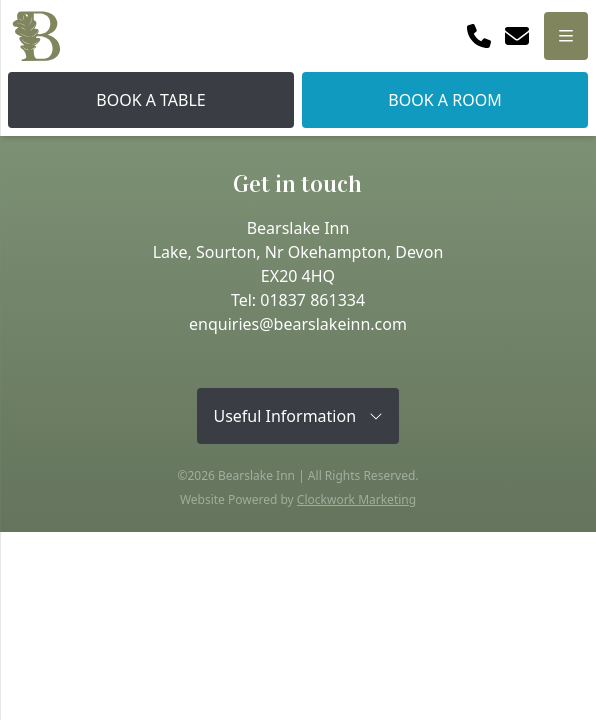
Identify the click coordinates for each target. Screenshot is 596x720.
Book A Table (151, 100)
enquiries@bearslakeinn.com (298, 324)
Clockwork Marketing (356, 499)
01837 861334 (312, 300)
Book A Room (444, 100)
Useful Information (297, 416)
